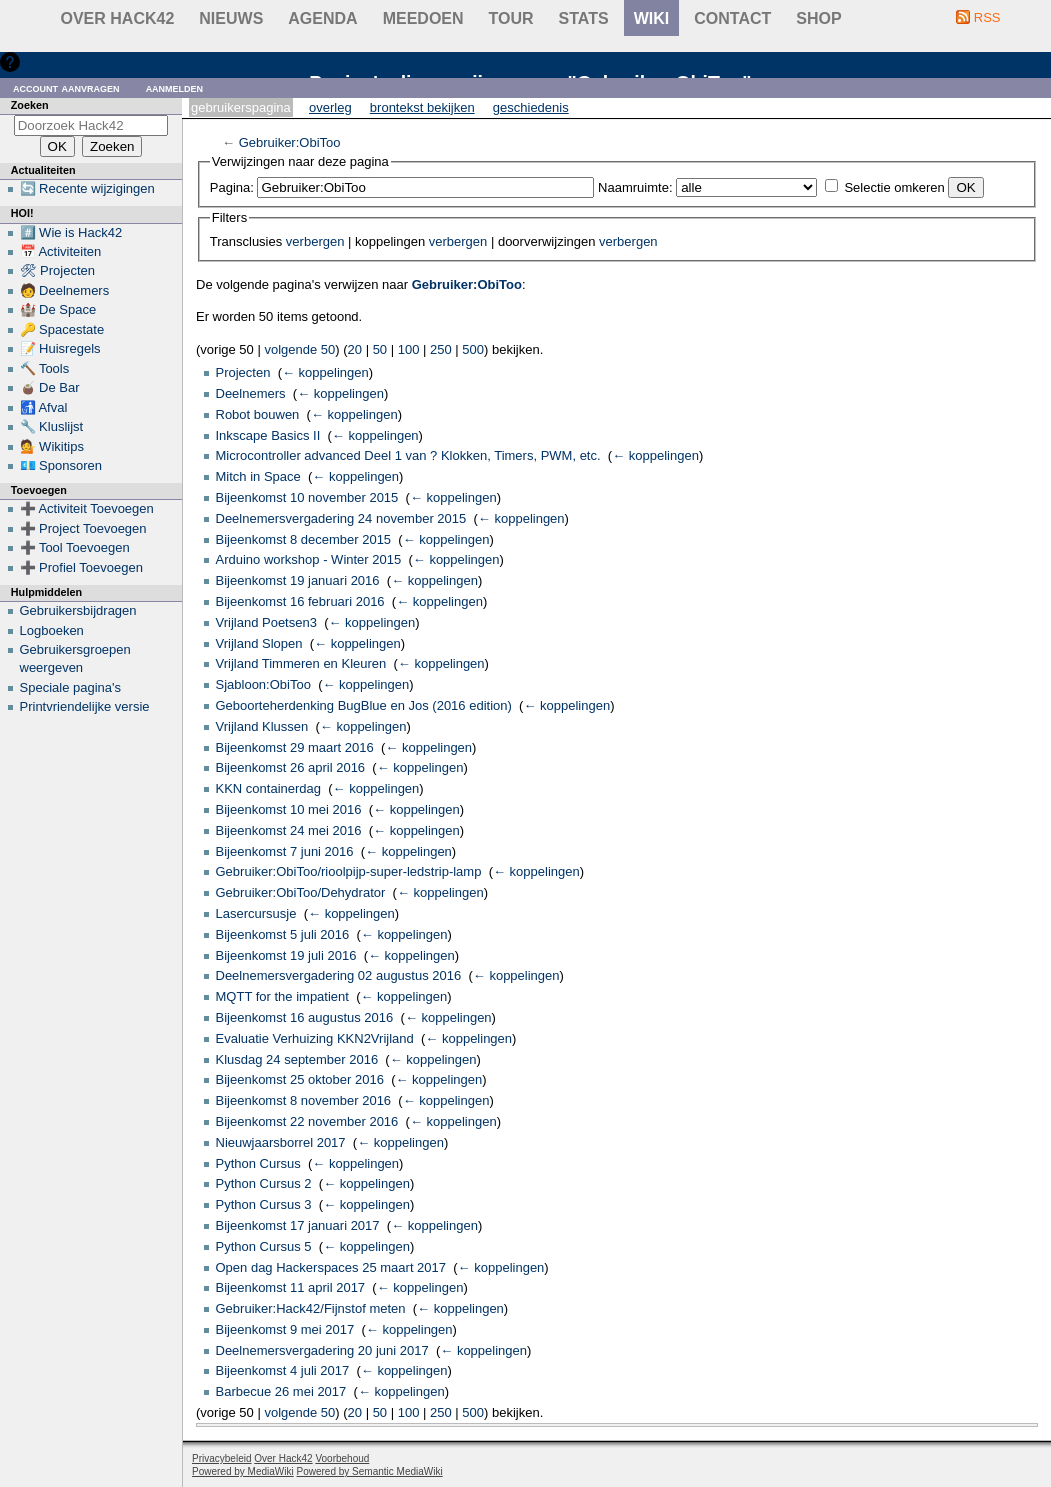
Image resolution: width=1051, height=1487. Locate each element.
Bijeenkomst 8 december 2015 (304, 539)
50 (380, 349)
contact (732, 18)
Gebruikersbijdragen (78, 610)
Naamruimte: (635, 187)
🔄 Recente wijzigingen (87, 188)
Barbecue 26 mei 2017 (281, 1391)
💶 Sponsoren (61, 465)
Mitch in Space (258, 476)
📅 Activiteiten (61, 251)
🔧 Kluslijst (52, 426)
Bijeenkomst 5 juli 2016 (283, 934)
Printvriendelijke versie (85, 706)
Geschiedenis (531, 107)
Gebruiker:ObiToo (290, 142)
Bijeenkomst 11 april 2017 (291, 1287)
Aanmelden (175, 87)
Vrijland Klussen (262, 726)
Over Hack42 (118, 18)
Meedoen (423, 18)
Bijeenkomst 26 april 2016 (291, 767)
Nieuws (231, 18)
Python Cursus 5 (264, 1246)
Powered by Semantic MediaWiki (370, 1471)
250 (441, 349)
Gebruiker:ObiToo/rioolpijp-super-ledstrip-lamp (349, 871)
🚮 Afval (44, 407)
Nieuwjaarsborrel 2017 (281, 1142)
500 (473, 349)
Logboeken (52, 630)
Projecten (243, 372)
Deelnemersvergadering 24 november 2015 (341, 518)
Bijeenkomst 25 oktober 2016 (300, 1079)
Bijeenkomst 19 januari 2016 (298, 580)
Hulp (38, 61)
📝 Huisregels (60, 348)
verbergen (315, 241)
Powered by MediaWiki (243, 1471)
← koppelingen (325, 372)
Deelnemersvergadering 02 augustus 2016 (339, 975)
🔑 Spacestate (62, 329)
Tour (511, 18)
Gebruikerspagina (241, 107)
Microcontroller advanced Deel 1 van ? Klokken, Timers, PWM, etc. (408, 455)
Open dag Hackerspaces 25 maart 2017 (331, 1267)
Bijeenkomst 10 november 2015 (307, 497)
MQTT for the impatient (282, 996)
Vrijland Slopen (259, 643)
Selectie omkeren (894, 187)
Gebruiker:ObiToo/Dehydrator (301, 892)
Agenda (322, 18)
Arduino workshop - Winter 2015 (309, 559)
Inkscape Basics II (268, 435)
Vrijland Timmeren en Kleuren (301, 663)
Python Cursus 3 (264, 1204)
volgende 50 (299, 349)
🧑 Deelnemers (65, 290)
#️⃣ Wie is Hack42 (71, 232)
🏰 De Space (58, 309)
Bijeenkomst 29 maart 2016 (295, 747)
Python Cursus (258, 1163)
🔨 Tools (45, 368)
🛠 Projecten (58, 270)
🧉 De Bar (50, 387)
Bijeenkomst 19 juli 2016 (286, 955)
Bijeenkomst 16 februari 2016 (300, 601)
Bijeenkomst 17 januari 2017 (298, 1225)
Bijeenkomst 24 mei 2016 (289, 830)
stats (584, 18)
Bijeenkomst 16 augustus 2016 (305, 1017)
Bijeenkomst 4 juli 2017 (283, 1370)
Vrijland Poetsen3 (266, 622)
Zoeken (30, 105)
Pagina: (232, 187)
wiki (652, 18)
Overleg (330, 107)
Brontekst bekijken (422, 107)
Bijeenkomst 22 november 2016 (307, 1121)
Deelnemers (251, 393)
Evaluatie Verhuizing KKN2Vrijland (315, 1038)
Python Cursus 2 (264, 1183)
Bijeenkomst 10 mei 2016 (289, 809)
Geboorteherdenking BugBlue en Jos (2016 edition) (364, 705)
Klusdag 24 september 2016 (297, 1059)
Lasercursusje (256, 913)
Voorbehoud (342, 1458)
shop (818, 18)
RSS (987, 17)
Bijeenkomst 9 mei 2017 (285, 1329)
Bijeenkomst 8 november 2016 (304, 1100)
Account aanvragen (66, 87)
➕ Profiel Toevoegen (81, 567)
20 (355, 349)
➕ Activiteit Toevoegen (87, 508)
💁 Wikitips (52, 446)
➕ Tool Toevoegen (75, 547)
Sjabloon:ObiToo (263, 684)
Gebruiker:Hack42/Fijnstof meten (311, 1308)
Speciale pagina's (71, 687)
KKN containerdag (269, 788)
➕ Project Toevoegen (83, 528)
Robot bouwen (258, 414)
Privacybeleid (221, 1458)
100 (409, 349)
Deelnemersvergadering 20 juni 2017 (322, 1350)
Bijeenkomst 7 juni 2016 (285, 851)
